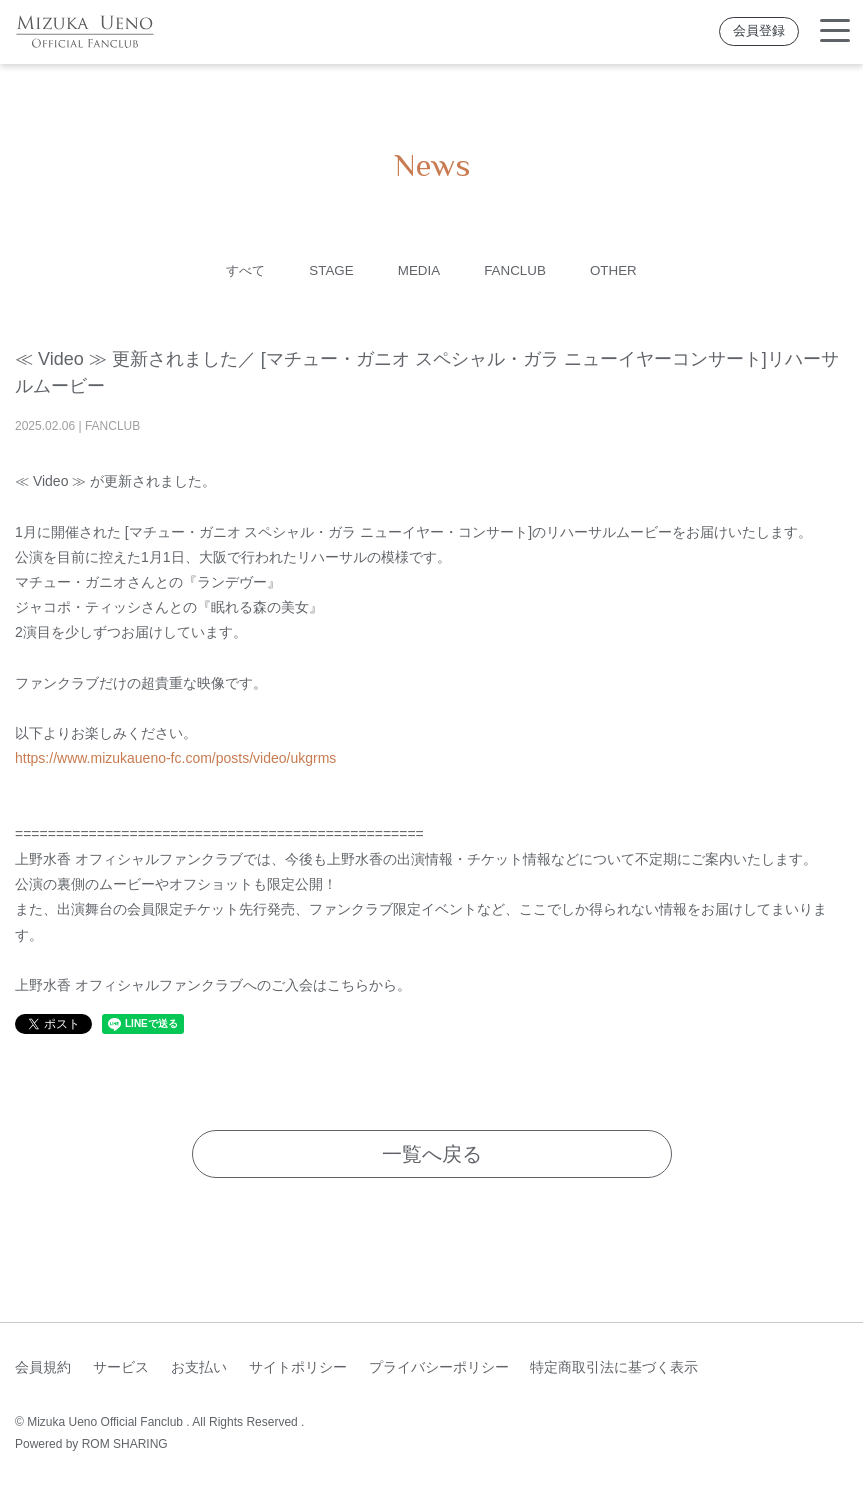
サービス (121, 1367)
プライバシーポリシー (439, 1367)
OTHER (621, 270)
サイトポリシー (298, 1367)
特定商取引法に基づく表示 (614, 1367)
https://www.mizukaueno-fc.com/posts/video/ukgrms (175, 758)
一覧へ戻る (432, 1154)
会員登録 (759, 31)
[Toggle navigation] (835, 31)
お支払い (199, 1367)
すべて (238, 270)
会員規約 (43, 1367)
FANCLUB (519, 270)
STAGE (327, 270)
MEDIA (419, 270)
